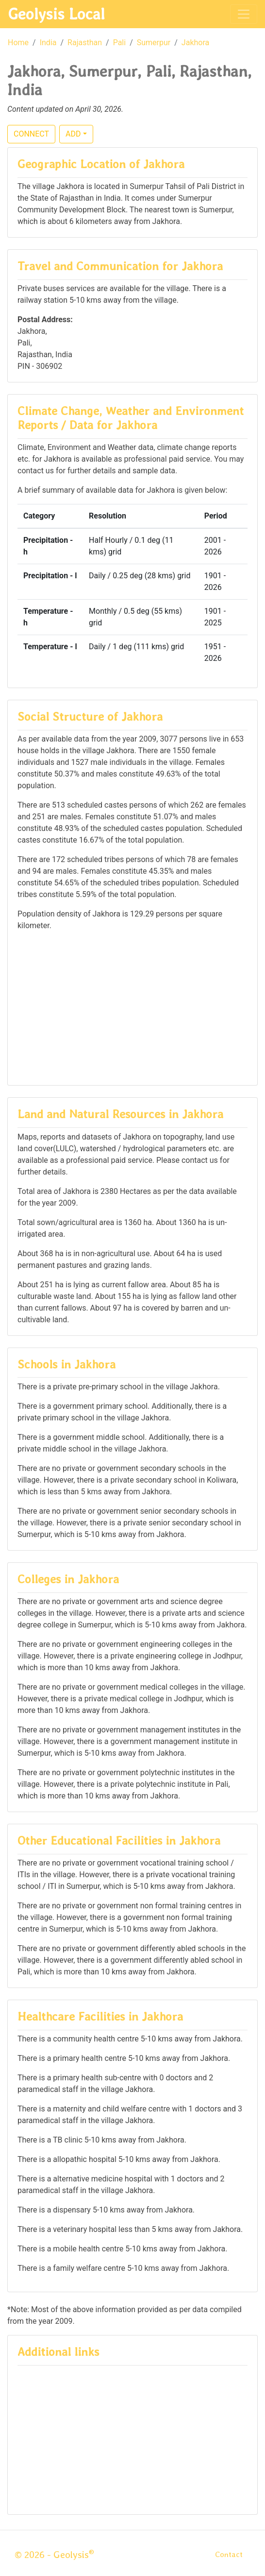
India (48, 42)
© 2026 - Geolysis (54, 2554)
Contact (229, 2554)
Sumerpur (153, 42)
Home (18, 42)
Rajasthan (84, 42)
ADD (73, 133)
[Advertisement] (132, 1007)
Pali (119, 42)
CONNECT (31, 133)
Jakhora (195, 42)
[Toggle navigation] (243, 14)
